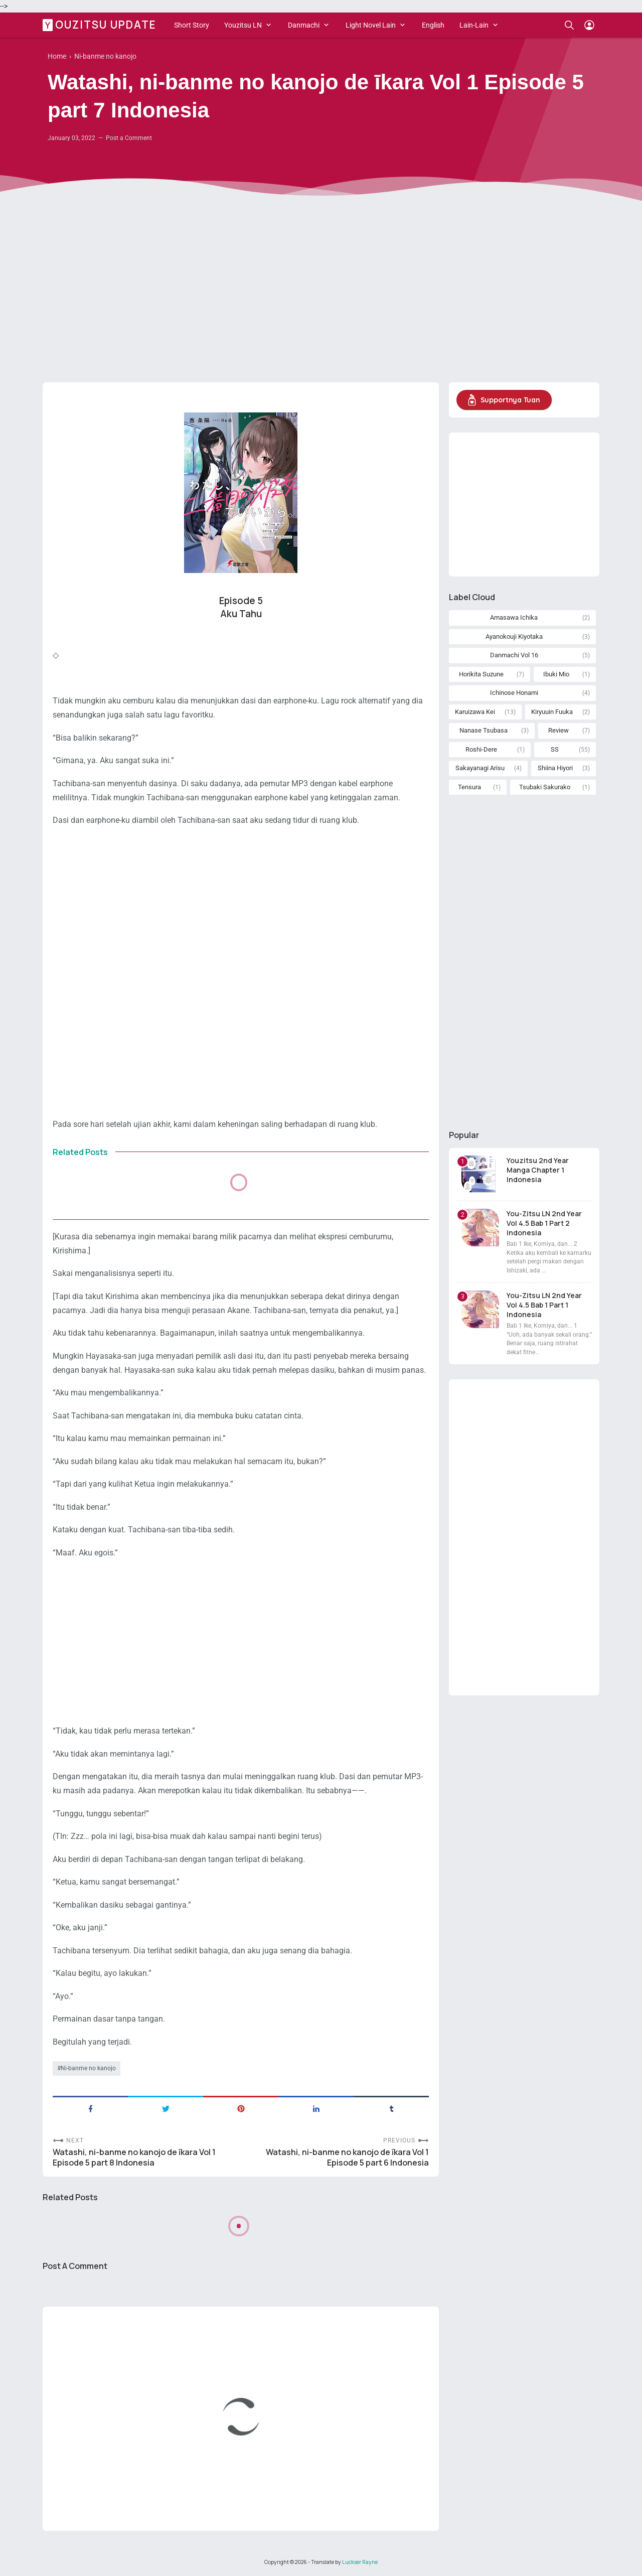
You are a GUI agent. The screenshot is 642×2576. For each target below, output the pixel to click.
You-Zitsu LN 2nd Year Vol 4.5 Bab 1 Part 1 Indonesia (544, 1305)
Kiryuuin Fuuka (552, 711)
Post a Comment (129, 137)
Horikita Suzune (481, 674)
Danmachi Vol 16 (514, 655)
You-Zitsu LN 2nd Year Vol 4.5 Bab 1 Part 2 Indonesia (544, 1223)
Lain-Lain (474, 25)
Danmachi (303, 25)
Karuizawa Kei (475, 711)
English (433, 25)
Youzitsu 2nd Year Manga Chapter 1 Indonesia (538, 1170)
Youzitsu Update (100, 25)
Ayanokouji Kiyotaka (514, 636)
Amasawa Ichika (514, 617)
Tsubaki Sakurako (544, 787)
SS (555, 749)
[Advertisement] (321, 297)
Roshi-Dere (481, 749)
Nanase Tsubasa (483, 730)
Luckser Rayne (360, 2561)
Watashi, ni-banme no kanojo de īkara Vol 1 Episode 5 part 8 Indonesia (134, 2157)
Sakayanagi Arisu (480, 768)
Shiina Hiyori (555, 768)
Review (558, 730)
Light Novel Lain (371, 25)
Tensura (469, 787)
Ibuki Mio (556, 674)
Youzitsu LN (243, 25)
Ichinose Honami (514, 692)
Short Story (191, 25)
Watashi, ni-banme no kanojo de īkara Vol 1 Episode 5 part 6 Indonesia (347, 2157)
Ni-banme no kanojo (88, 2068)
